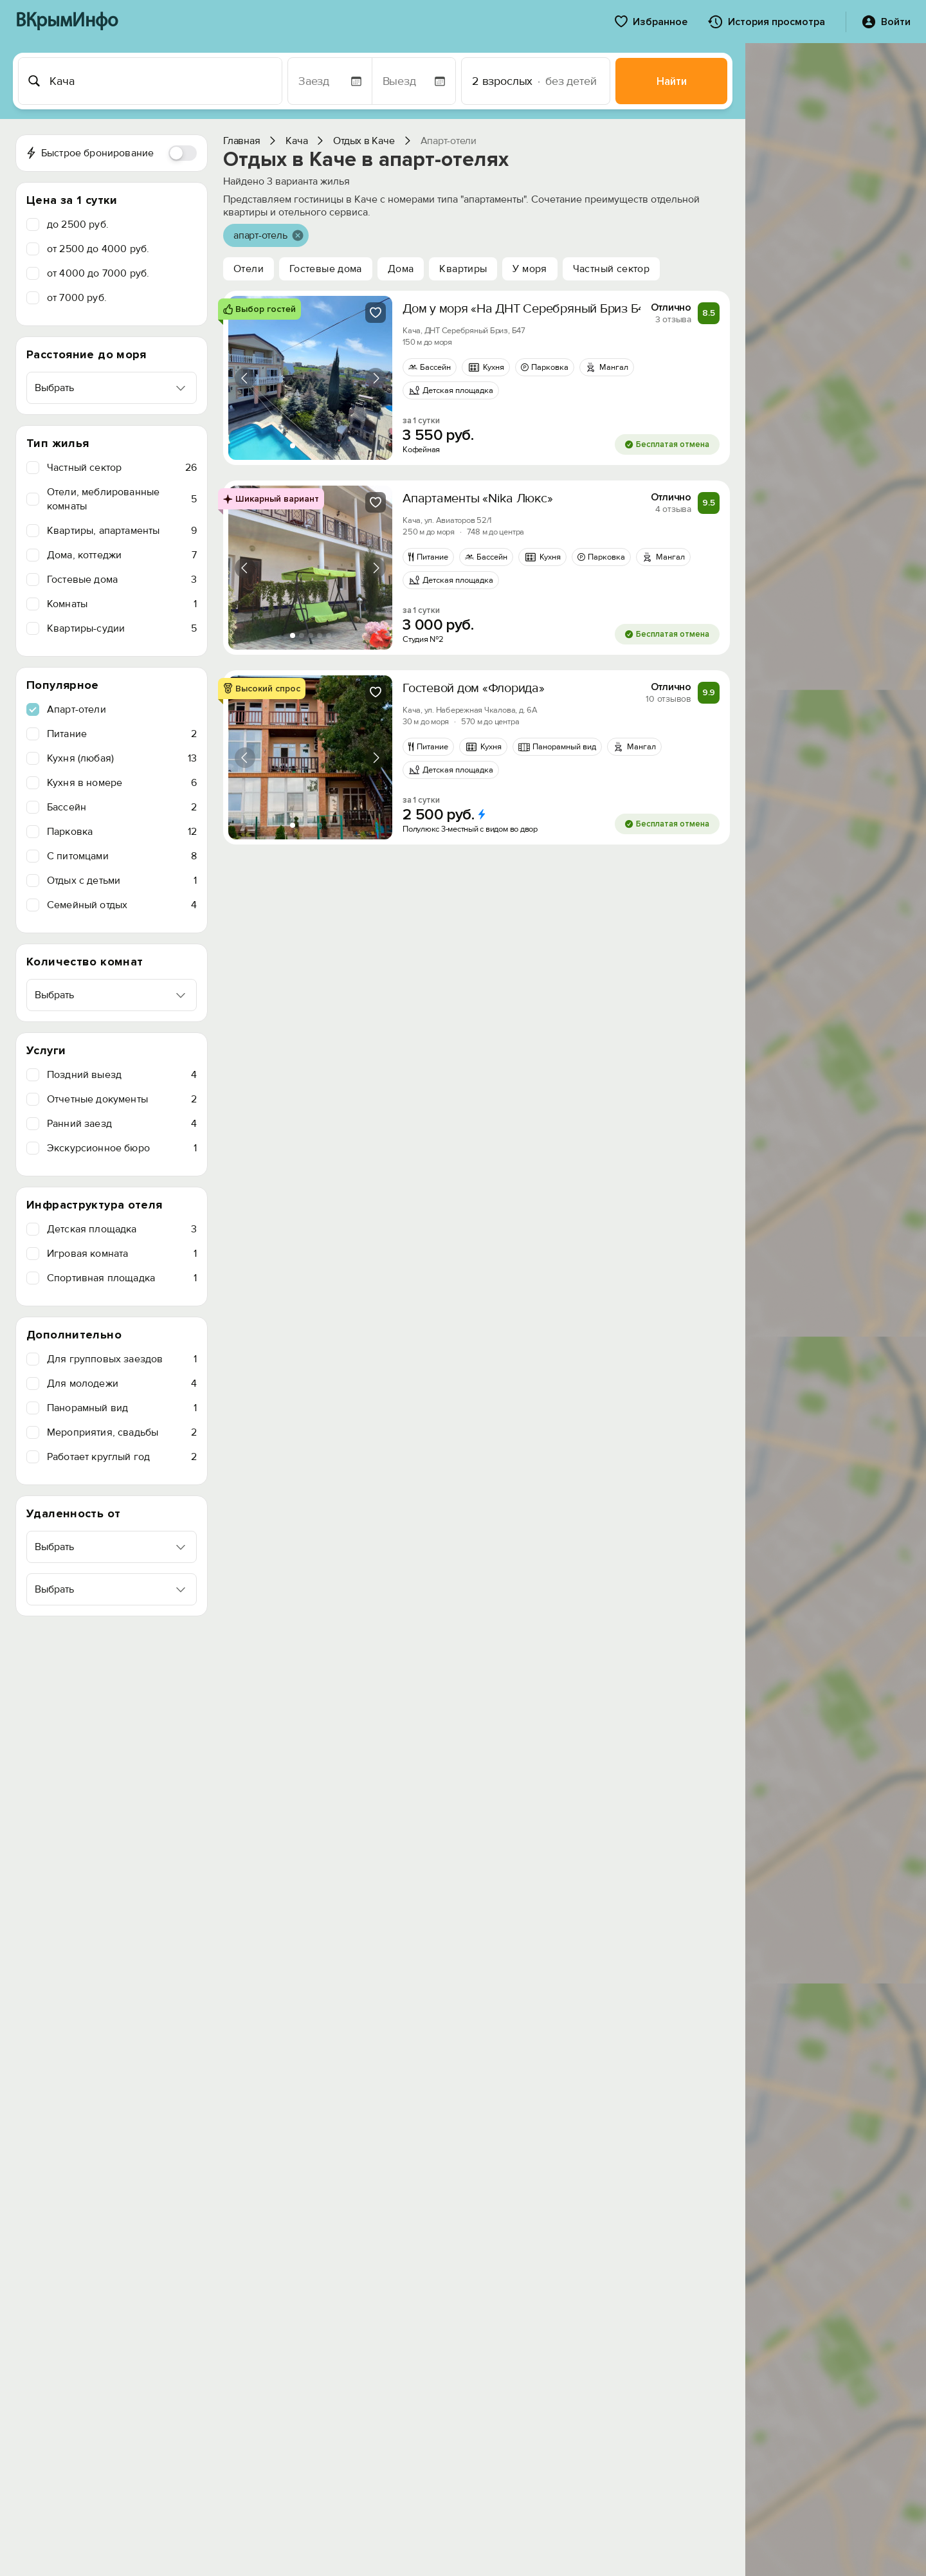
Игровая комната (122, 1254)
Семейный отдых (122, 905)
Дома (401, 268)
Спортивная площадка (122, 1278)
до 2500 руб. (78, 224)
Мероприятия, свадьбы (122, 1432)
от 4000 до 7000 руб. (98, 273)
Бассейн (122, 807)
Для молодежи (122, 1383)
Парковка (122, 832)
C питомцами (122, 856)
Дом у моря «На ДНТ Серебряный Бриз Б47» (530, 308)
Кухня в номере (122, 783)
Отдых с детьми (122, 880)
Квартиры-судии (122, 628)
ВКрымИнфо (66, 22)
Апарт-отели (76, 709)
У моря (530, 268)
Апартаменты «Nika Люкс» (477, 498)
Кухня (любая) (122, 758)
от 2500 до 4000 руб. (98, 248)
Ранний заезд (122, 1124)
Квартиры (463, 268)
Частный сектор (122, 468)
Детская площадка (122, 1229)
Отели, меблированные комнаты (122, 499)
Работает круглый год (122, 1457)
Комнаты (122, 604)
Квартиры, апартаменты (122, 531)
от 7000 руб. (77, 297)
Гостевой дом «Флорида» (474, 688)
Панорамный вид (122, 1408)
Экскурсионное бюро (122, 1148)
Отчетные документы (122, 1099)
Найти (672, 81)
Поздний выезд (122, 1075)
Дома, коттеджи (122, 555)
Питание (122, 734)
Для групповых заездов (122, 1359)
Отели (248, 268)
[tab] (292, 445)
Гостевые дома (122, 579)
